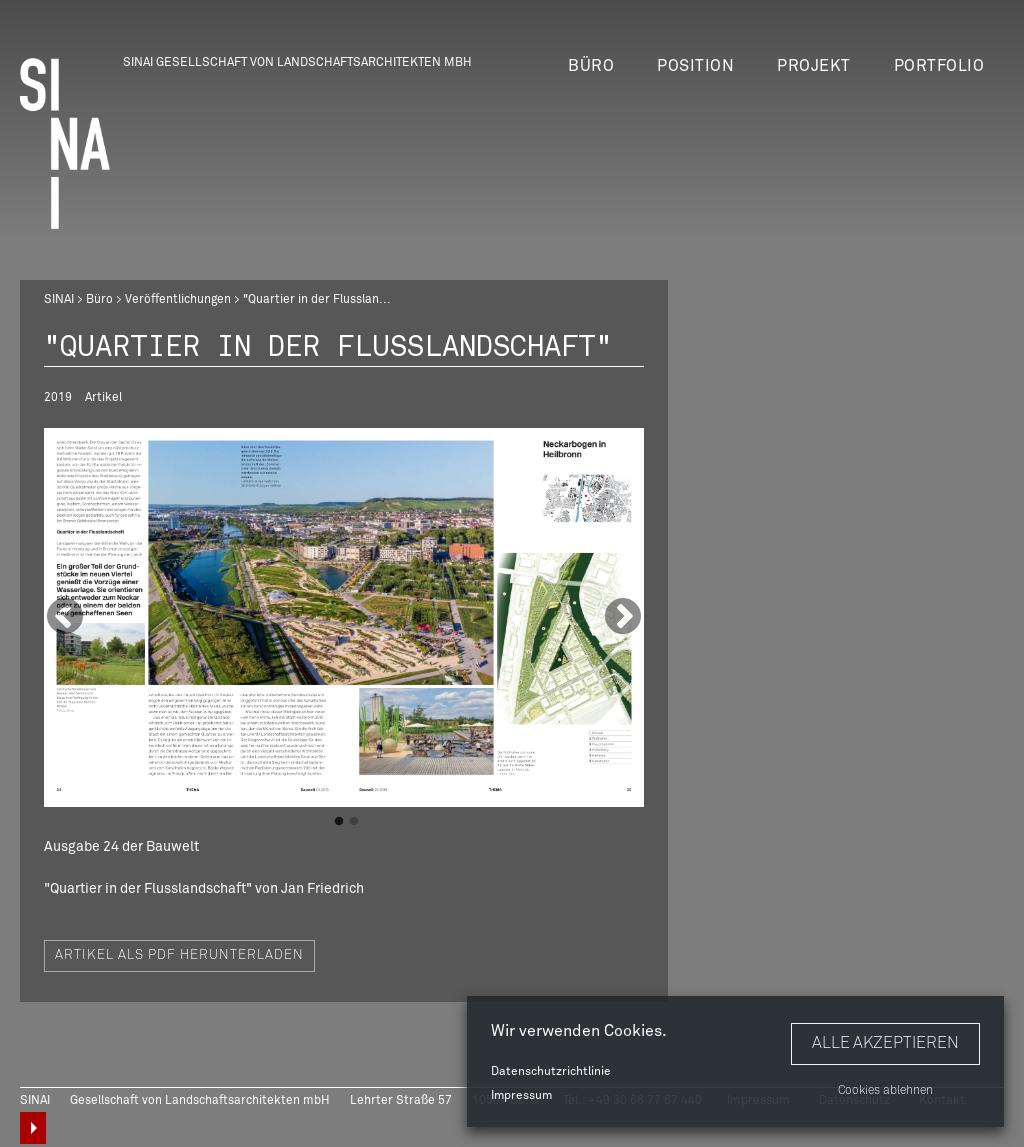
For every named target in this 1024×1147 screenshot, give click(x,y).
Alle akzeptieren (885, 1043)
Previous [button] (65, 618)
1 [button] (339, 822)
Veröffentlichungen (178, 300)
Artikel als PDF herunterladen (179, 955)
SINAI (59, 300)
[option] (344, 617)
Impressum (521, 1096)
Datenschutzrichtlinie (551, 1072)
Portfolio (939, 66)
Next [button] (623, 618)
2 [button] (354, 822)
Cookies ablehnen (885, 1091)
